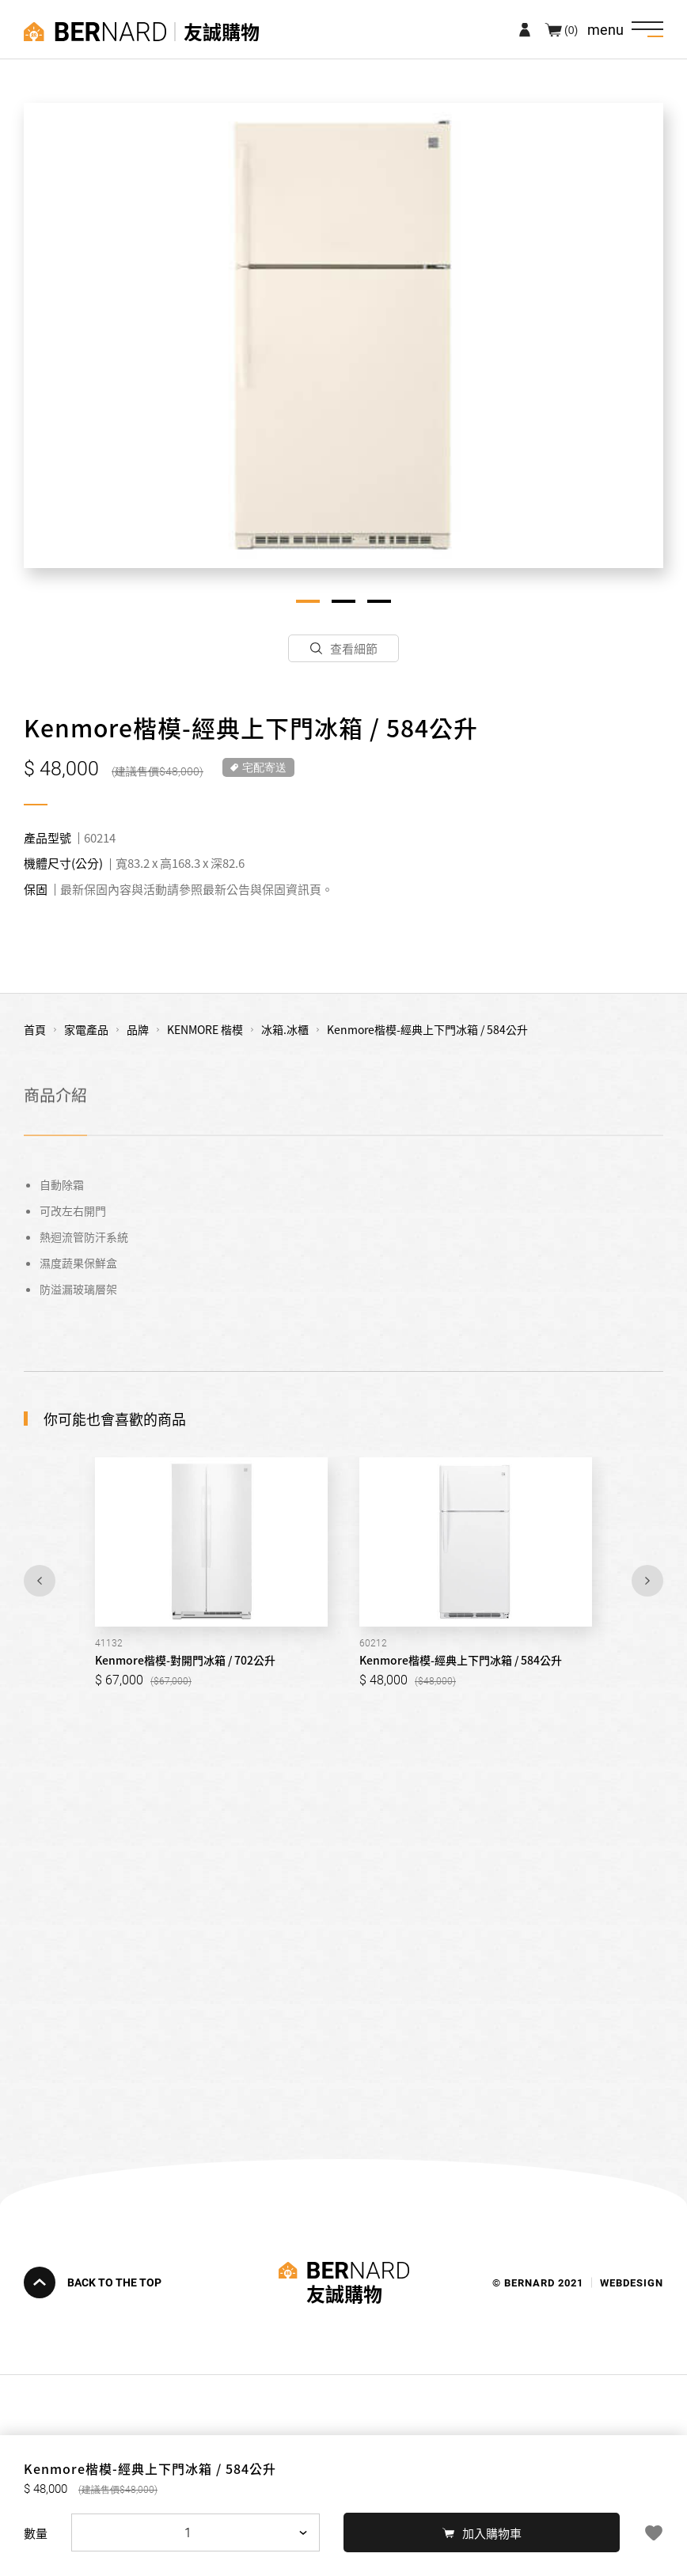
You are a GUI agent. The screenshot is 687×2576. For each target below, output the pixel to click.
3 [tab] (379, 601)
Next (647, 1581)
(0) (571, 29)
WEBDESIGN (631, 2282)
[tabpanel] (343, 335)
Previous (39, 1581)
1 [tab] (308, 601)
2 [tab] (343, 601)
